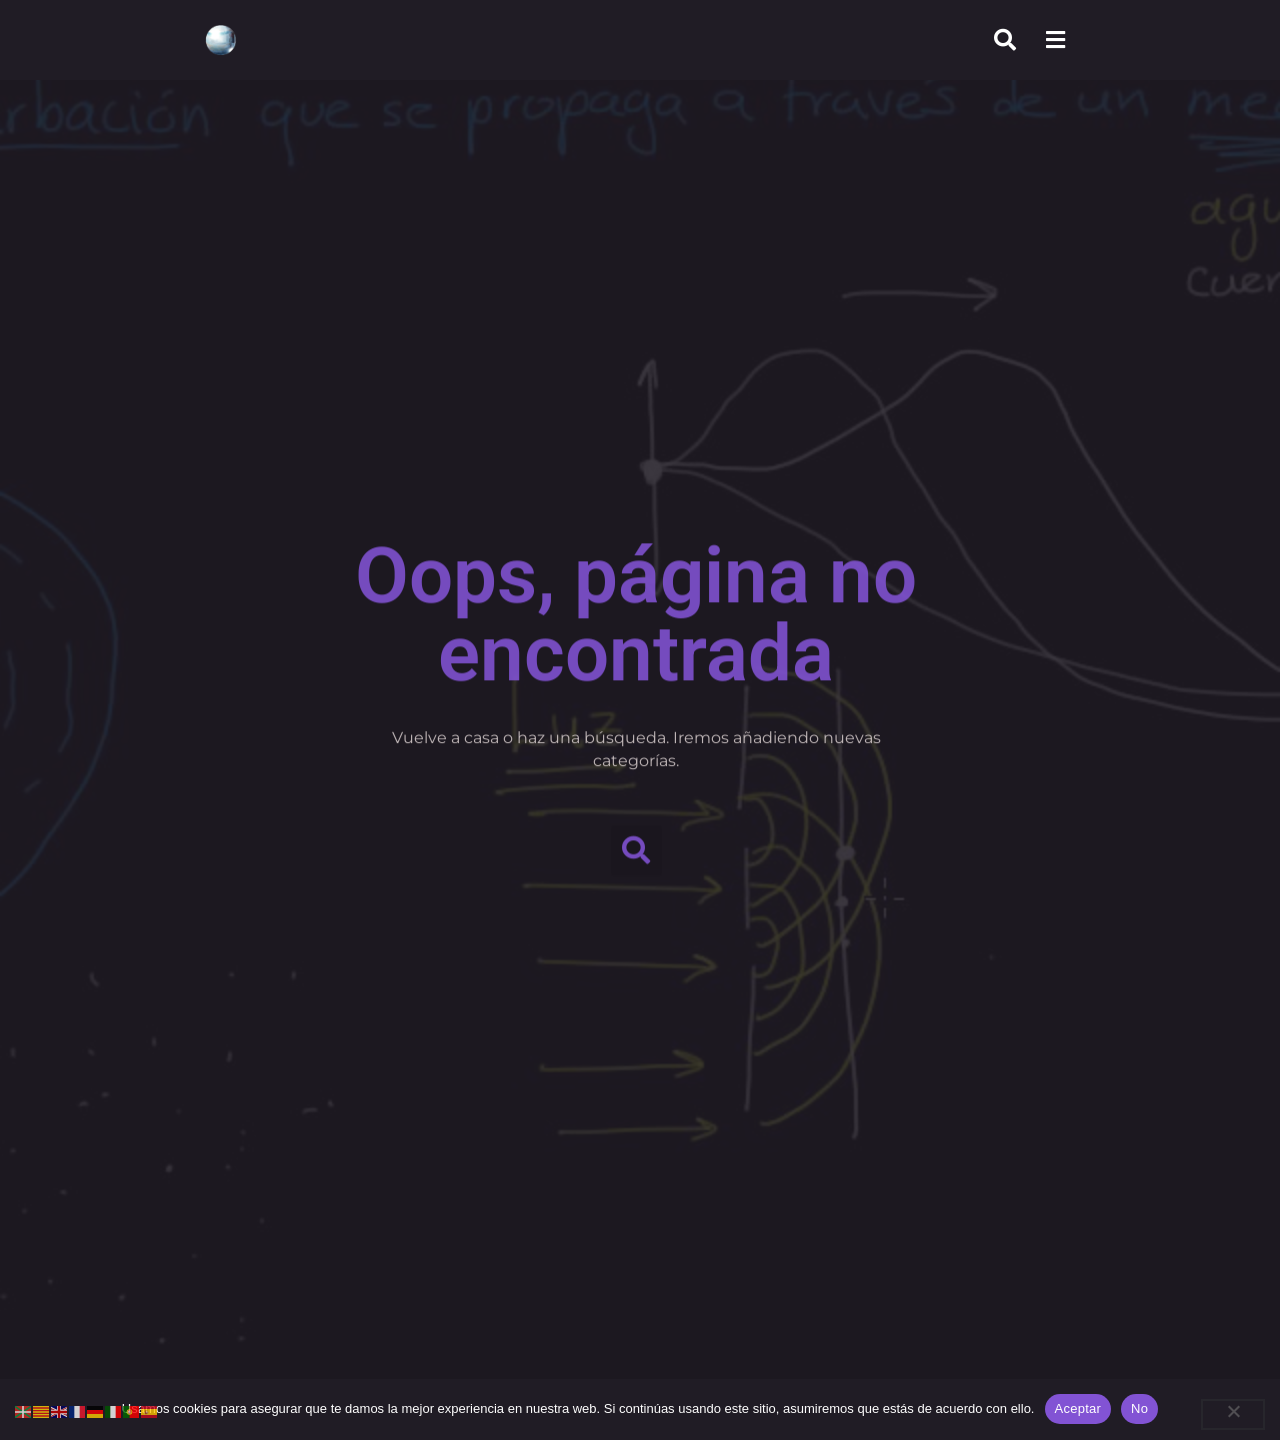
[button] (636, 845)
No (1139, 1408)
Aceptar (1078, 1408)
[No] (1233, 1414)
